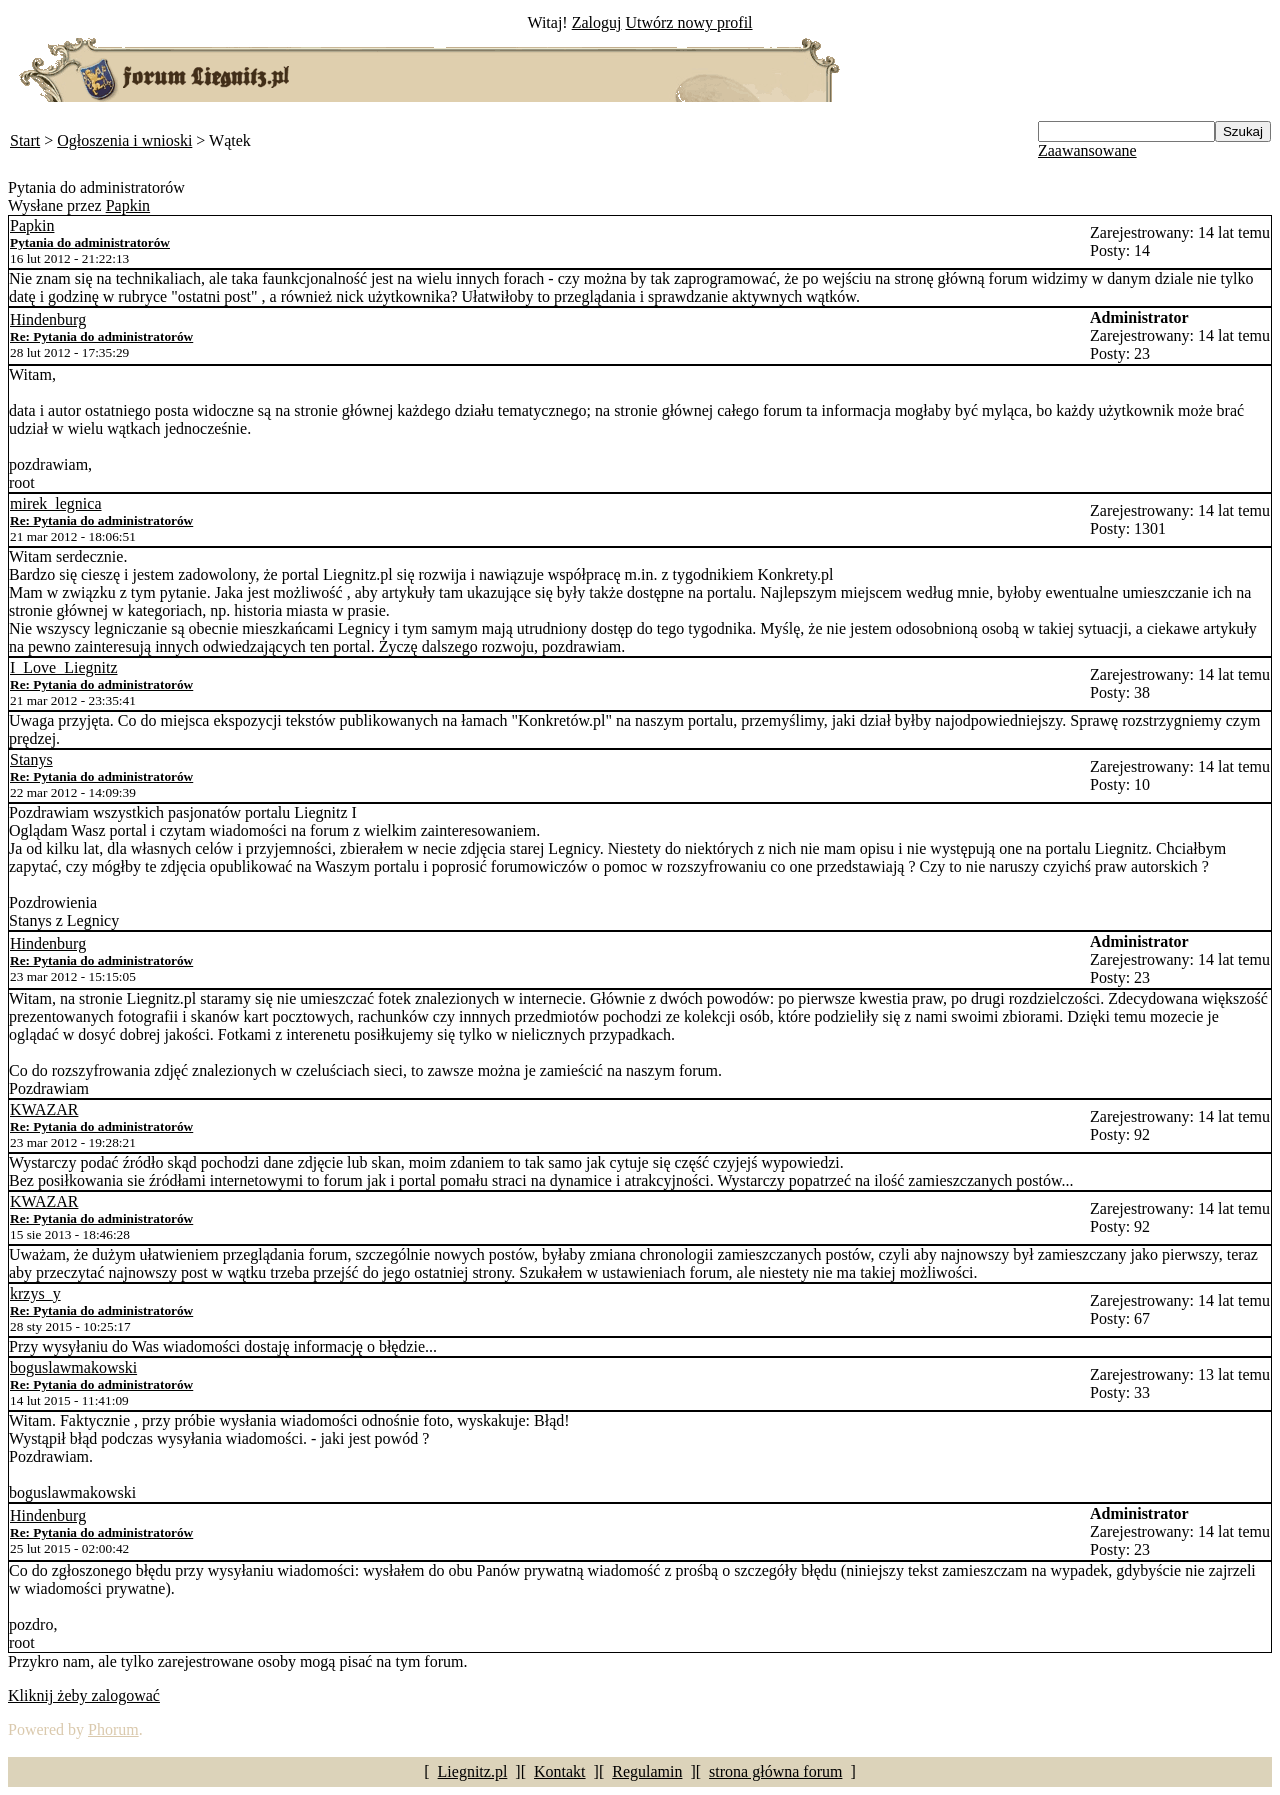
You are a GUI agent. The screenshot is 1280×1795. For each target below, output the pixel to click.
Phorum (113, 1729)
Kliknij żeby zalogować (84, 1695)
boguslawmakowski (73, 1367)
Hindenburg (48, 319)
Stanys (31, 759)
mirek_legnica (56, 503)
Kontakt (560, 1771)
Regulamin (647, 1771)
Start (25, 140)
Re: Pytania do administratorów (101, 336)
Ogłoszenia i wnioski (124, 140)
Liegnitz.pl (473, 1771)
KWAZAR (44, 1109)
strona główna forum (775, 1771)
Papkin (128, 205)
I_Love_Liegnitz (64, 667)
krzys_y (35, 1293)
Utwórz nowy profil (688, 22)
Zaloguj (597, 22)
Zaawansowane (1087, 150)
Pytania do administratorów (90, 242)
